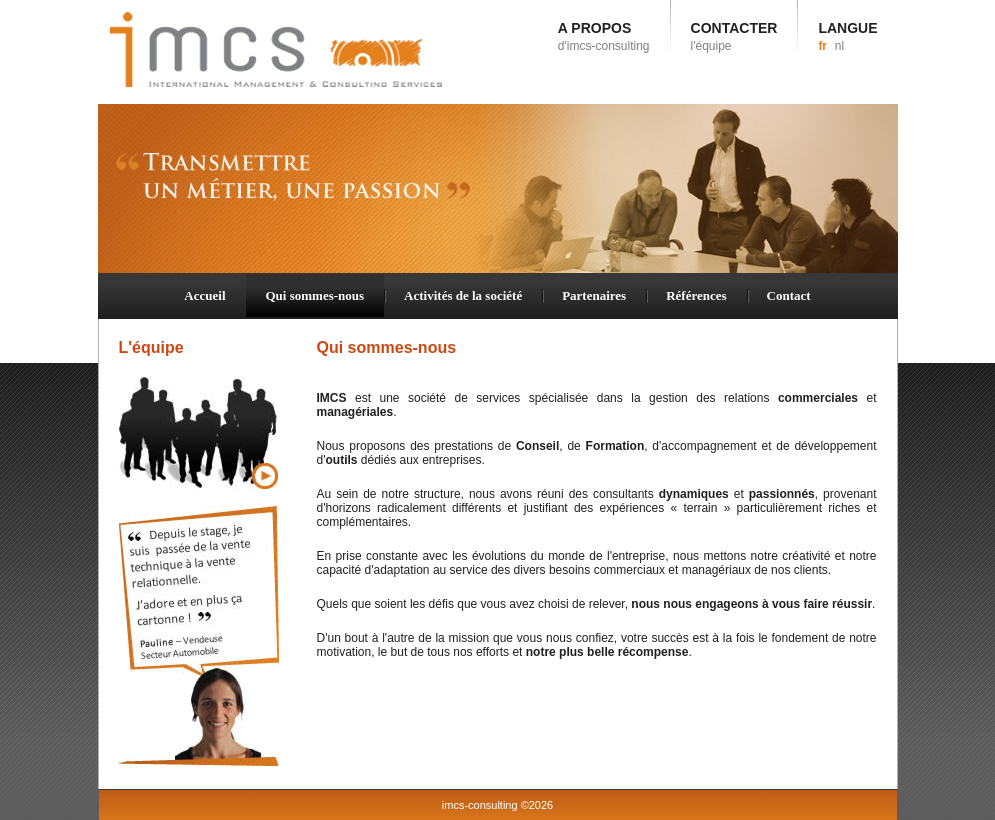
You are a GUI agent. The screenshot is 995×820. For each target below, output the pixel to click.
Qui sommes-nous (315, 295)
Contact (789, 295)
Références (696, 295)
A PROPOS (604, 36)
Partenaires (594, 295)
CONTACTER (734, 36)
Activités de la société (463, 295)
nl (839, 46)
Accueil (204, 295)
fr (822, 46)
